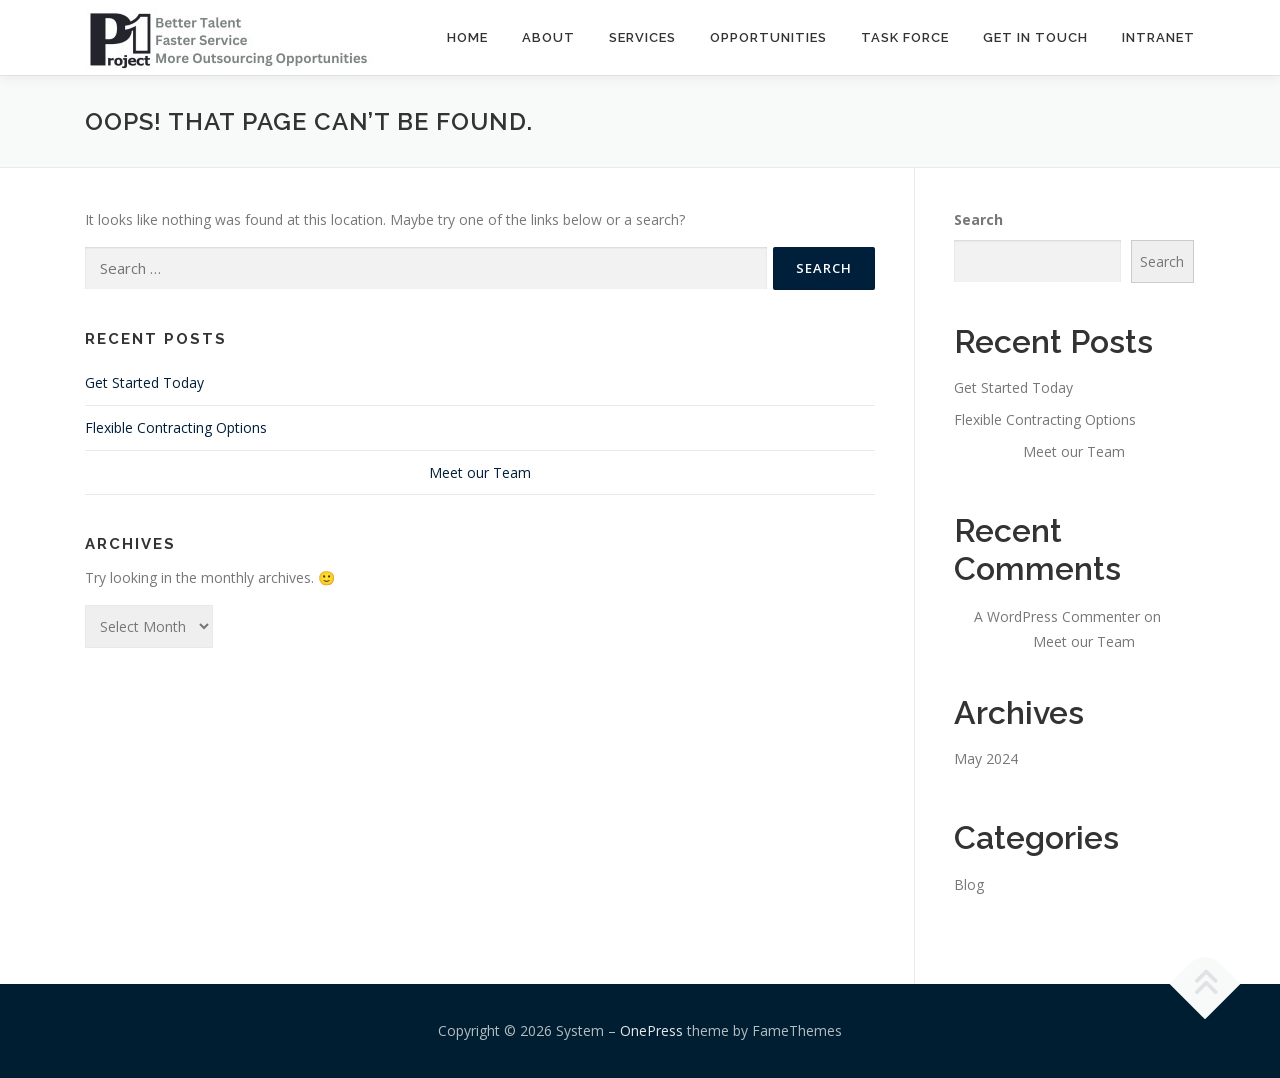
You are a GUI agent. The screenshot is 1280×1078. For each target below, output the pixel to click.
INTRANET (1158, 37)
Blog (969, 884)
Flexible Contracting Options (176, 427)
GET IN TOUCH (1035, 37)
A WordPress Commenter (1057, 616)
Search (978, 219)
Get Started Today (144, 382)
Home (467, 37)
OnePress (651, 1030)
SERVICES (642, 37)
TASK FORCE (905, 37)
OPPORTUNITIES (768, 37)
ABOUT (548, 37)
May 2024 (986, 758)
